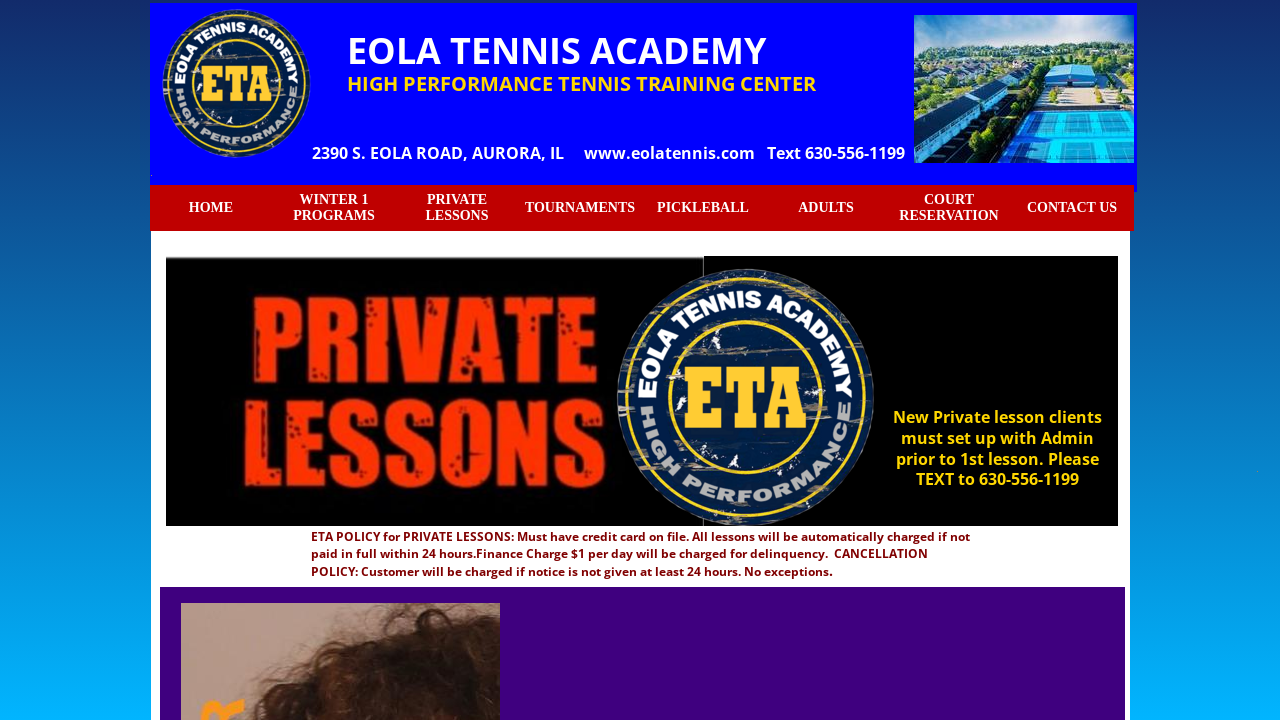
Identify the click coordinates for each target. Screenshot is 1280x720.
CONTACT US (1072, 207)
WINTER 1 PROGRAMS (334, 207)
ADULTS (826, 207)
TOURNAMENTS (580, 207)
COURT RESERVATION (948, 207)
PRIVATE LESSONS (456, 207)
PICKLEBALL (703, 207)
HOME (211, 207)
